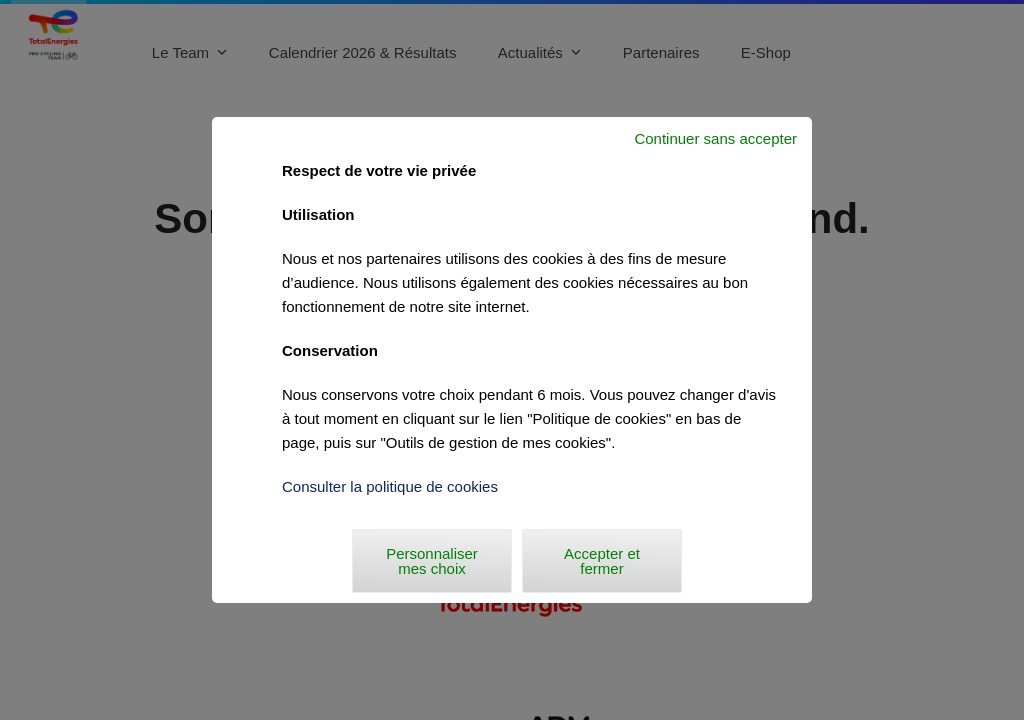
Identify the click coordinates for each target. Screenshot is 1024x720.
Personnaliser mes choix (432, 561)
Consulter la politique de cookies (390, 486)
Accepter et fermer (602, 561)
